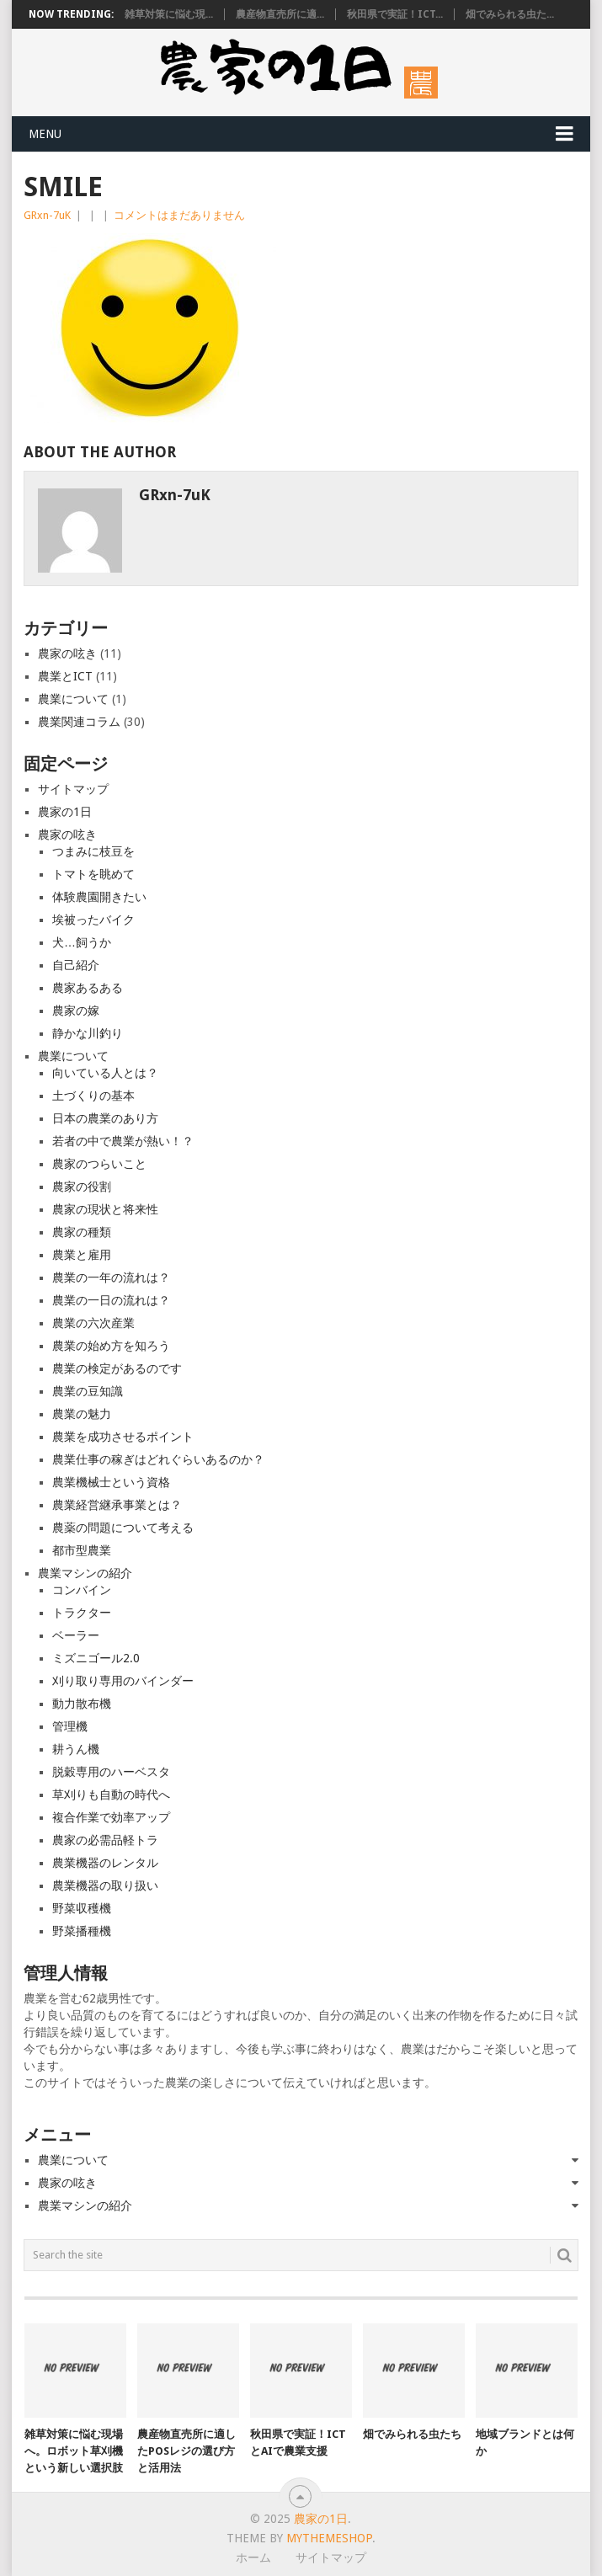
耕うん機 (75, 1749)
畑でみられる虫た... (510, 14)
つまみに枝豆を (93, 851)
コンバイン (81, 1590)
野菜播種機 (81, 1931)
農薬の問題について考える (123, 1527)
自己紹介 (75, 965)
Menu (45, 134)
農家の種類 (81, 1232)
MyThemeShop (329, 2538)
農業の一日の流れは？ (111, 1300)
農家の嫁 (75, 1010)
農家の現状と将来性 (105, 1209)
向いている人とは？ (105, 1073)
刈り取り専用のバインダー (123, 1681)
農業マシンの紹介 (85, 1573)
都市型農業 (81, 1550)
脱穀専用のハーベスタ (111, 1772)
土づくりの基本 (93, 1095)
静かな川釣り (87, 1033)
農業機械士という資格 (111, 1482)
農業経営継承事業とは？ (117, 1505)
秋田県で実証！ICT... (395, 14)
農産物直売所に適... (280, 14)
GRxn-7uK (47, 215)
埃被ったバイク (93, 919)
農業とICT (65, 676)
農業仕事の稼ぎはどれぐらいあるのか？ (158, 1459)
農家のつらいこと (99, 1164)
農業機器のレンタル (105, 1862)
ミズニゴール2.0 (96, 1658)
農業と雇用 (81, 1254)
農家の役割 (81, 1186)
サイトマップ (73, 789)
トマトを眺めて (93, 874)
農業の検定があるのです (117, 1368)
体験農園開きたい (99, 897)
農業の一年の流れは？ (111, 1277)
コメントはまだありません (179, 215)
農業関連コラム (79, 721)
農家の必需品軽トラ (105, 1840)
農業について (73, 699)
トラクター (81, 1612)
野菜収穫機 (81, 1908)
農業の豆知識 (87, 1391)
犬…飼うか (81, 942)
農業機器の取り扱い (105, 1885)
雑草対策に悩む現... (169, 14)
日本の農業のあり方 (105, 1118)
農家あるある (87, 988)
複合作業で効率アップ (111, 1817)
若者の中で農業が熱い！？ (123, 1141)
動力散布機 (81, 1703)
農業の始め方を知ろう (111, 1345)
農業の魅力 (81, 1414)
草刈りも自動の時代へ (111, 1794)
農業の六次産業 (93, 1323)
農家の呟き (67, 653)
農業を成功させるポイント (123, 1436)
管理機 (70, 1726)
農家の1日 (65, 812)
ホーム (253, 2557)
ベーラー (75, 1635)
